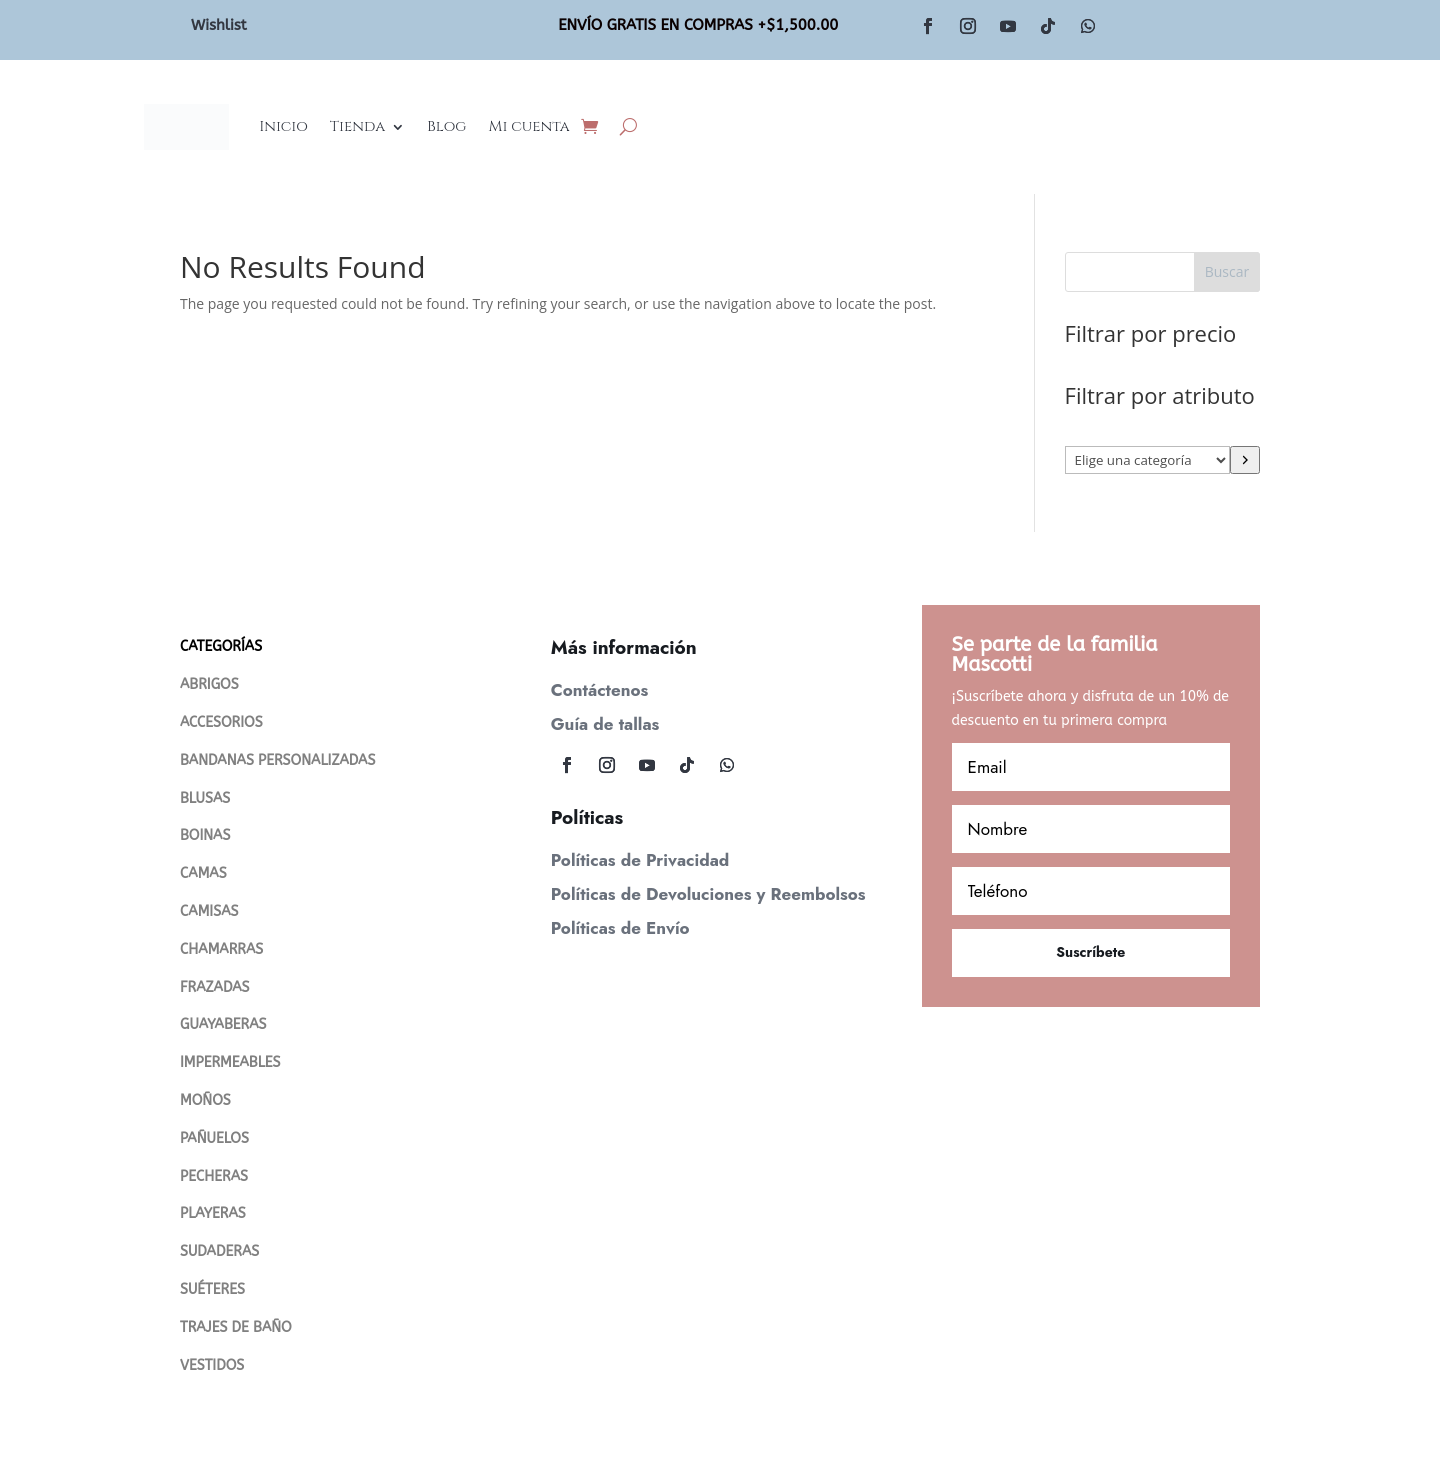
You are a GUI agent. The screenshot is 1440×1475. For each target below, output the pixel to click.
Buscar (1227, 271)
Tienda (357, 126)
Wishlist (219, 25)
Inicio (283, 126)
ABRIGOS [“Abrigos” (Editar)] (209, 684)
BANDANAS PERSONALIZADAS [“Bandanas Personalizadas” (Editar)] (277, 760)
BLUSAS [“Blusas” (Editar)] (205, 798)
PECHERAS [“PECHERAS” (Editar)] (214, 1176)
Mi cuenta (528, 126)
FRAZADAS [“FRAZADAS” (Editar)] (214, 987)
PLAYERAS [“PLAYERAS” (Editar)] (213, 1213)
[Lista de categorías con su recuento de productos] (1147, 460)
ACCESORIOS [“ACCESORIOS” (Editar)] (221, 722)
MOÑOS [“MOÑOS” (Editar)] (205, 1100)
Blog (446, 126)
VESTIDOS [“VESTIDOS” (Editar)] (212, 1365)
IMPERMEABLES (230, 1062)
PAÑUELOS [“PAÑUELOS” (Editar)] (214, 1138)
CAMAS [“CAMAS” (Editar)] (203, 873)
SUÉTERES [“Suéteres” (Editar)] (212, 1289)
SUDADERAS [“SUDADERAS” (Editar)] (219, 1251)
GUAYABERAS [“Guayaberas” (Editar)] (223, 1024)
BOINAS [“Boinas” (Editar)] (205, 835)
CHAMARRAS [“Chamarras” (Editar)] (221, 949)
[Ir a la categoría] (1245, 460)
